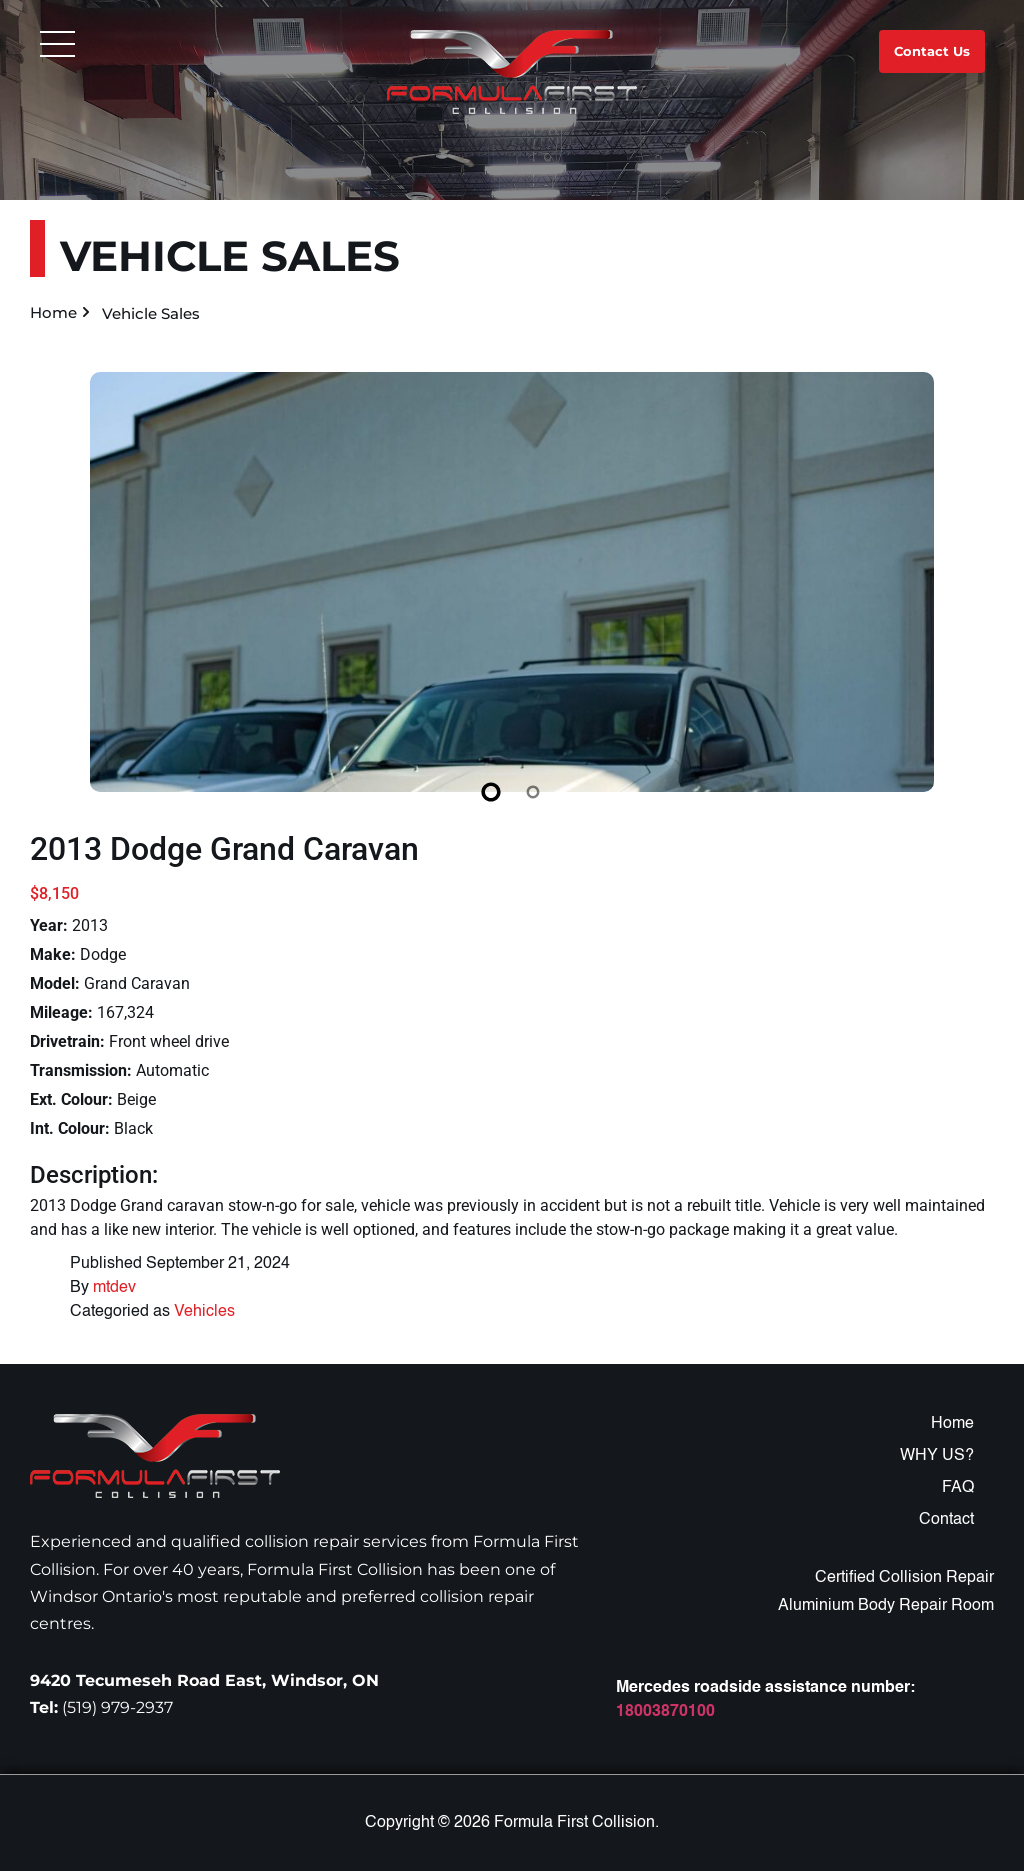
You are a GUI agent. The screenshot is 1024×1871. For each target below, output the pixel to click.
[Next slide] (971, 597)
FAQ (958, 1488)
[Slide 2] (533, 792)
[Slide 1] (491, 792)
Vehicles (204, 1312)
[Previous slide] (52, 597)
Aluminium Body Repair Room (886, 1606)
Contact (946, 1520)
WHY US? (937, 1456)
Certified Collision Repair (904, 1578)
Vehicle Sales (151, 313)
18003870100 (665, 1712)
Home (53, 312)
